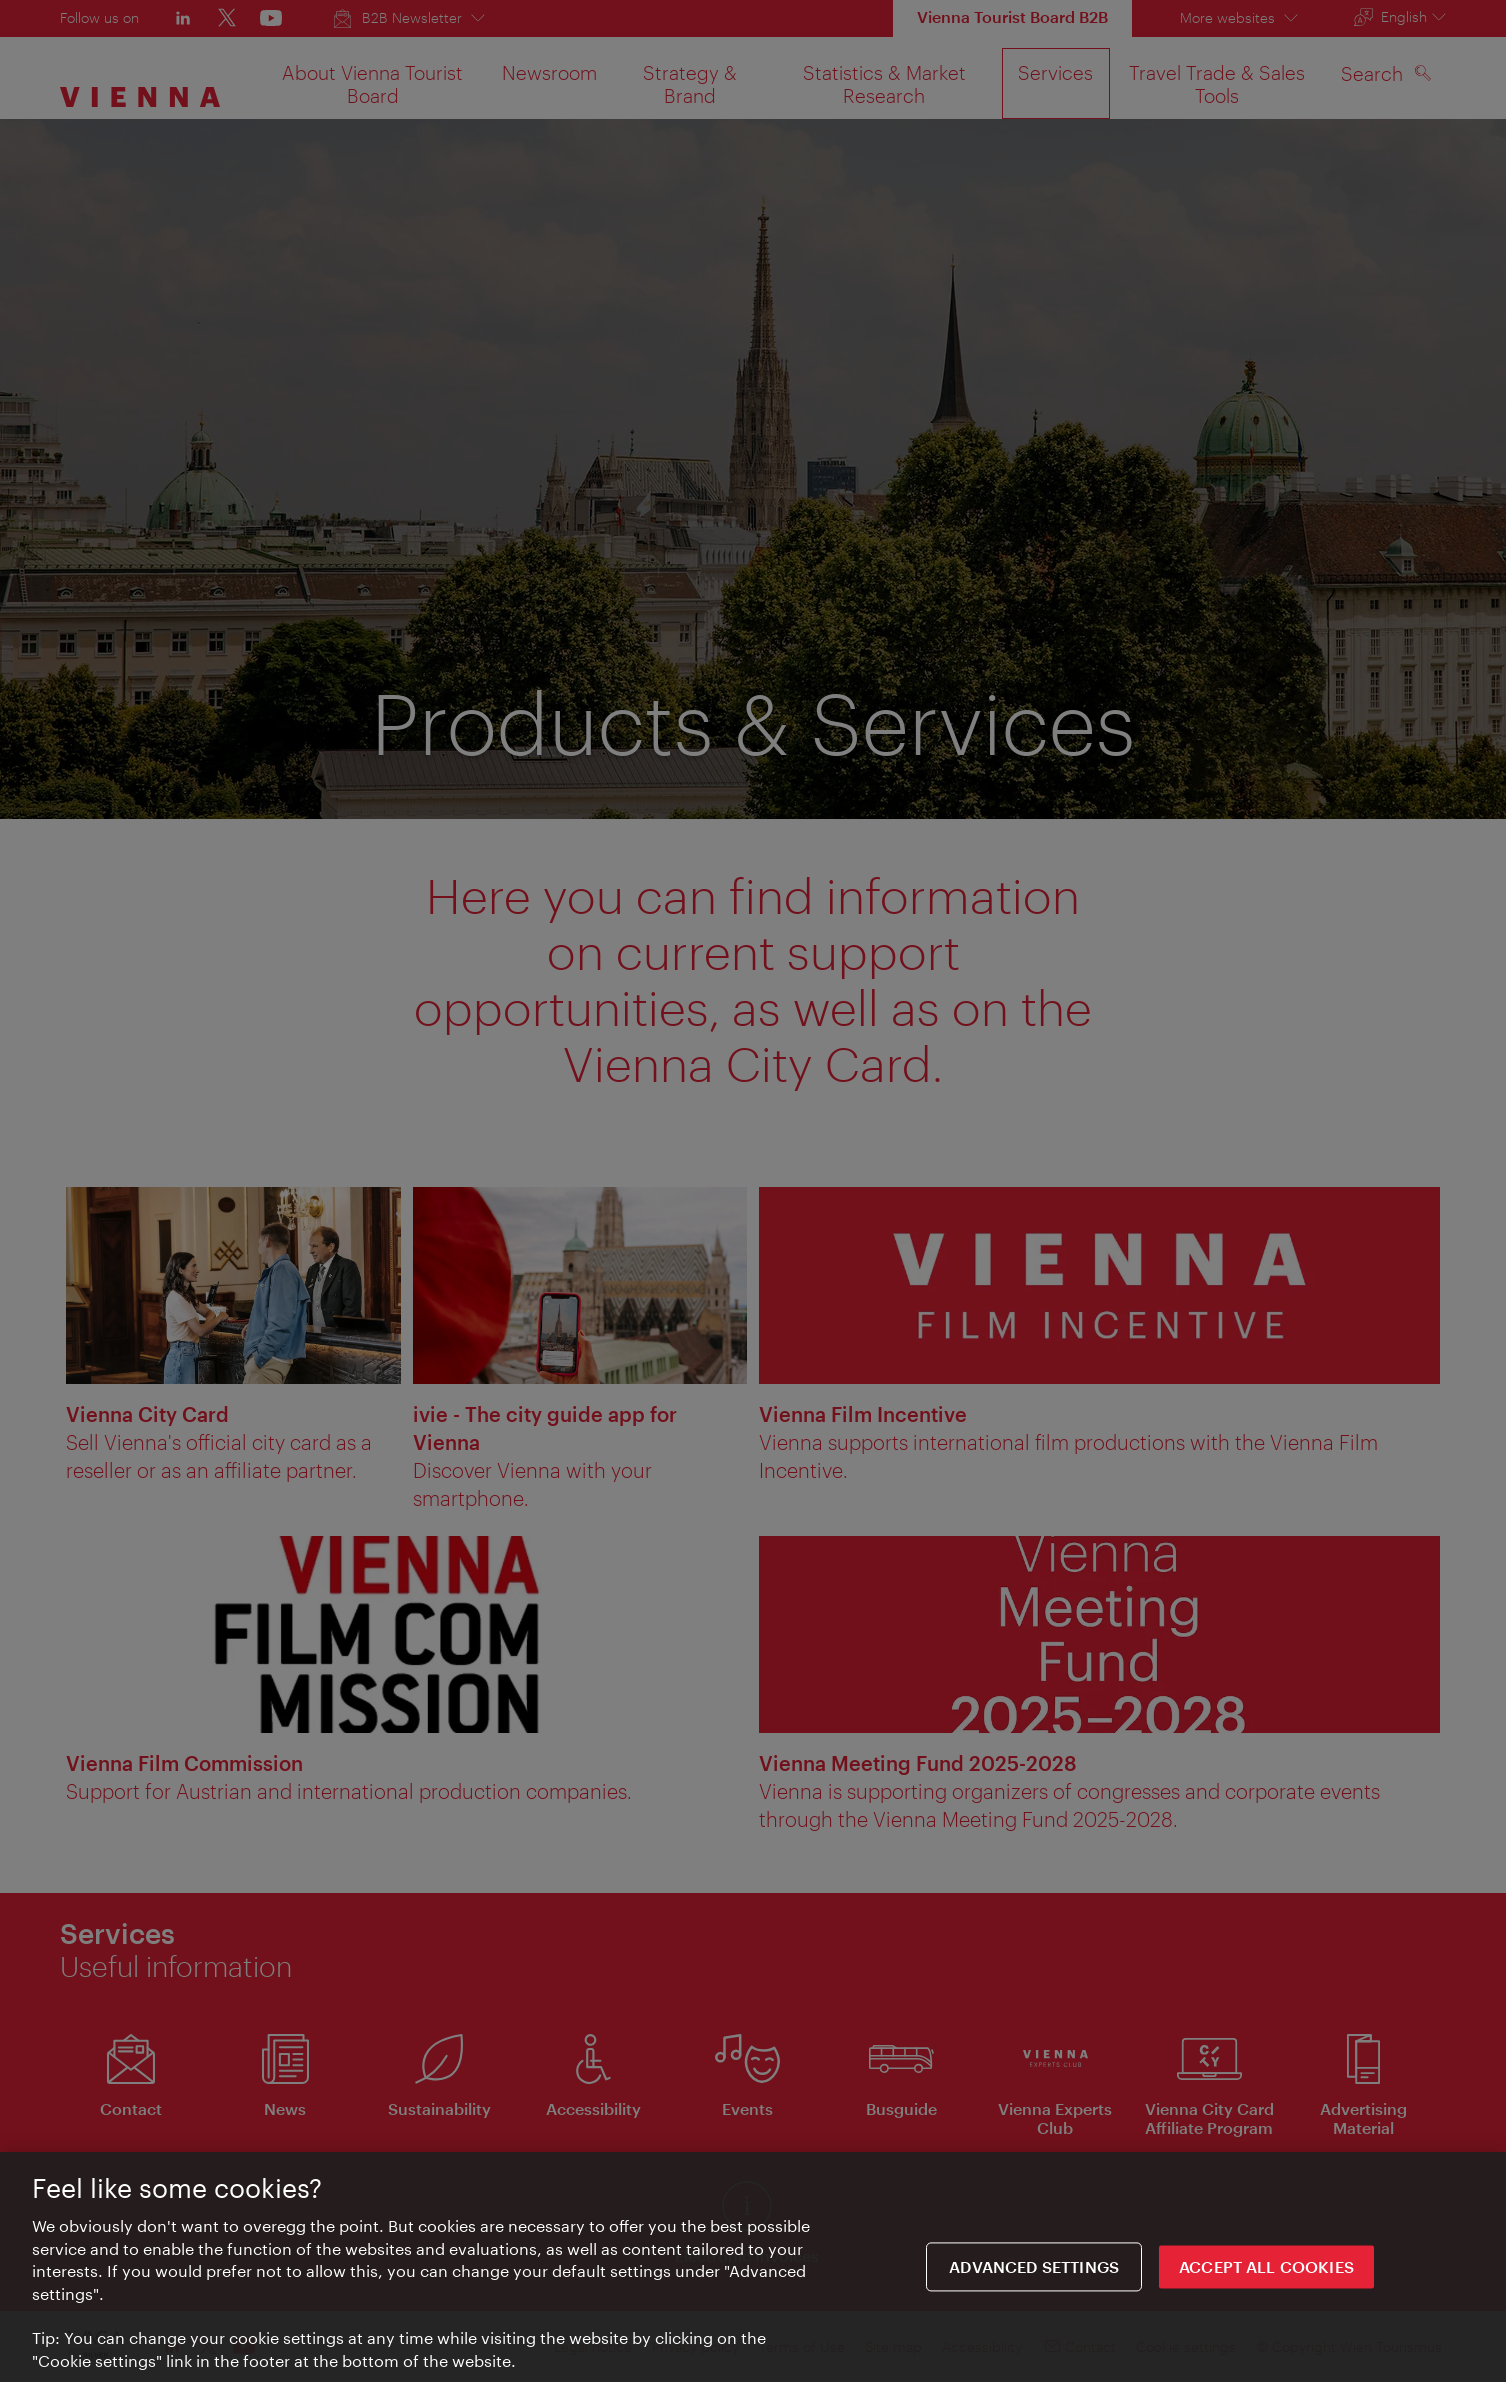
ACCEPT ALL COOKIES (1266, 2273)
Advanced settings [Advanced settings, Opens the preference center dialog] (1034, 2273)
